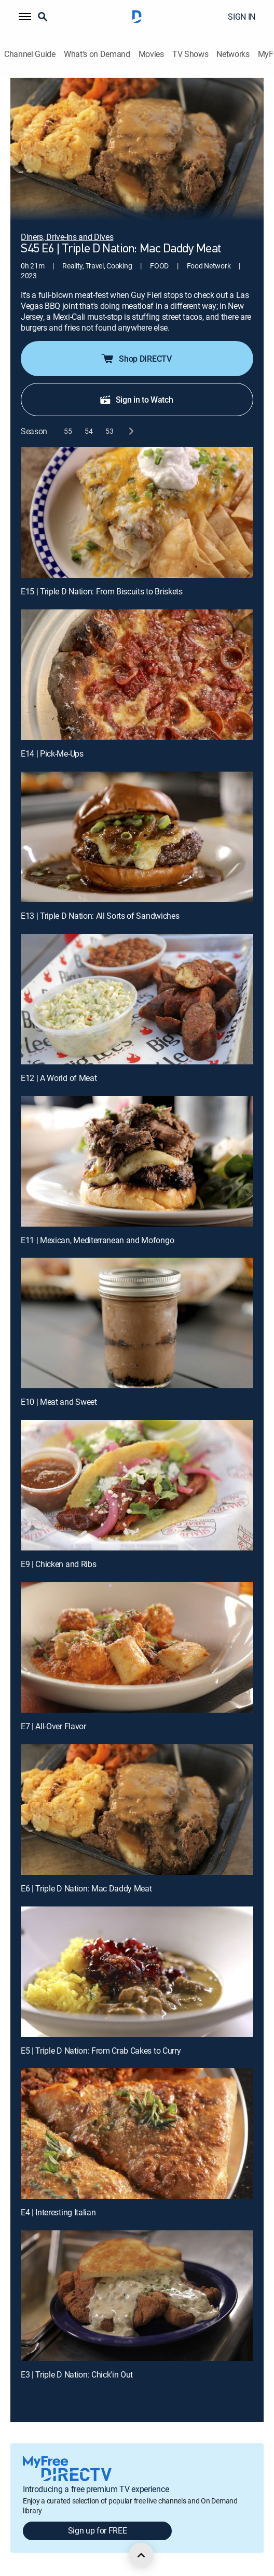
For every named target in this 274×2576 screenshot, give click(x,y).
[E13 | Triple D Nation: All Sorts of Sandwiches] (137, 837)
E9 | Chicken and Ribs (58, 1564)
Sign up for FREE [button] (97, 2530)
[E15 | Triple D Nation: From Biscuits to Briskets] (137, 512)
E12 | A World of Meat (59, 1078)
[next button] (130, 430)
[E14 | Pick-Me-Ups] (137, 674)
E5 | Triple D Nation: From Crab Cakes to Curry (101, 2050)
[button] (25, 16)
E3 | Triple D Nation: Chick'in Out (77, 2374)
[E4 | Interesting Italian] (137, 2133)
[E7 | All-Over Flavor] (137, 1647)
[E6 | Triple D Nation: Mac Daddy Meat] (137, 1809)
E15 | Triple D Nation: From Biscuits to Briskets (102, 591)
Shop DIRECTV (135, 358)
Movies (151, 54)
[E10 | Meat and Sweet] (137, 1323)
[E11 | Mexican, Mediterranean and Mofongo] (137, 1161)
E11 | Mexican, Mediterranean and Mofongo (97, 1240)
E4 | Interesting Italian (58, 2212)
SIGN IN (241, 16)
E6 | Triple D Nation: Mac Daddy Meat (86, 1888)
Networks (232, 54)
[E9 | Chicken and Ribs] (137, 1485)
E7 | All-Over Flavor (53, 1726)
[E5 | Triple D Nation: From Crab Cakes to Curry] (137, 1971)
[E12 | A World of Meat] (137, 999)
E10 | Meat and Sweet (59, 1401)
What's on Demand (97, 54)
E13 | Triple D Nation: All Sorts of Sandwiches (100, 915)
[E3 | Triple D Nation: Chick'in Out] (137, 2295)
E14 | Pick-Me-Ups (52, 753)
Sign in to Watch (136, 399)
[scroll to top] (141, 2555)
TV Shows (190, 54)
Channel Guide (30, 54)
